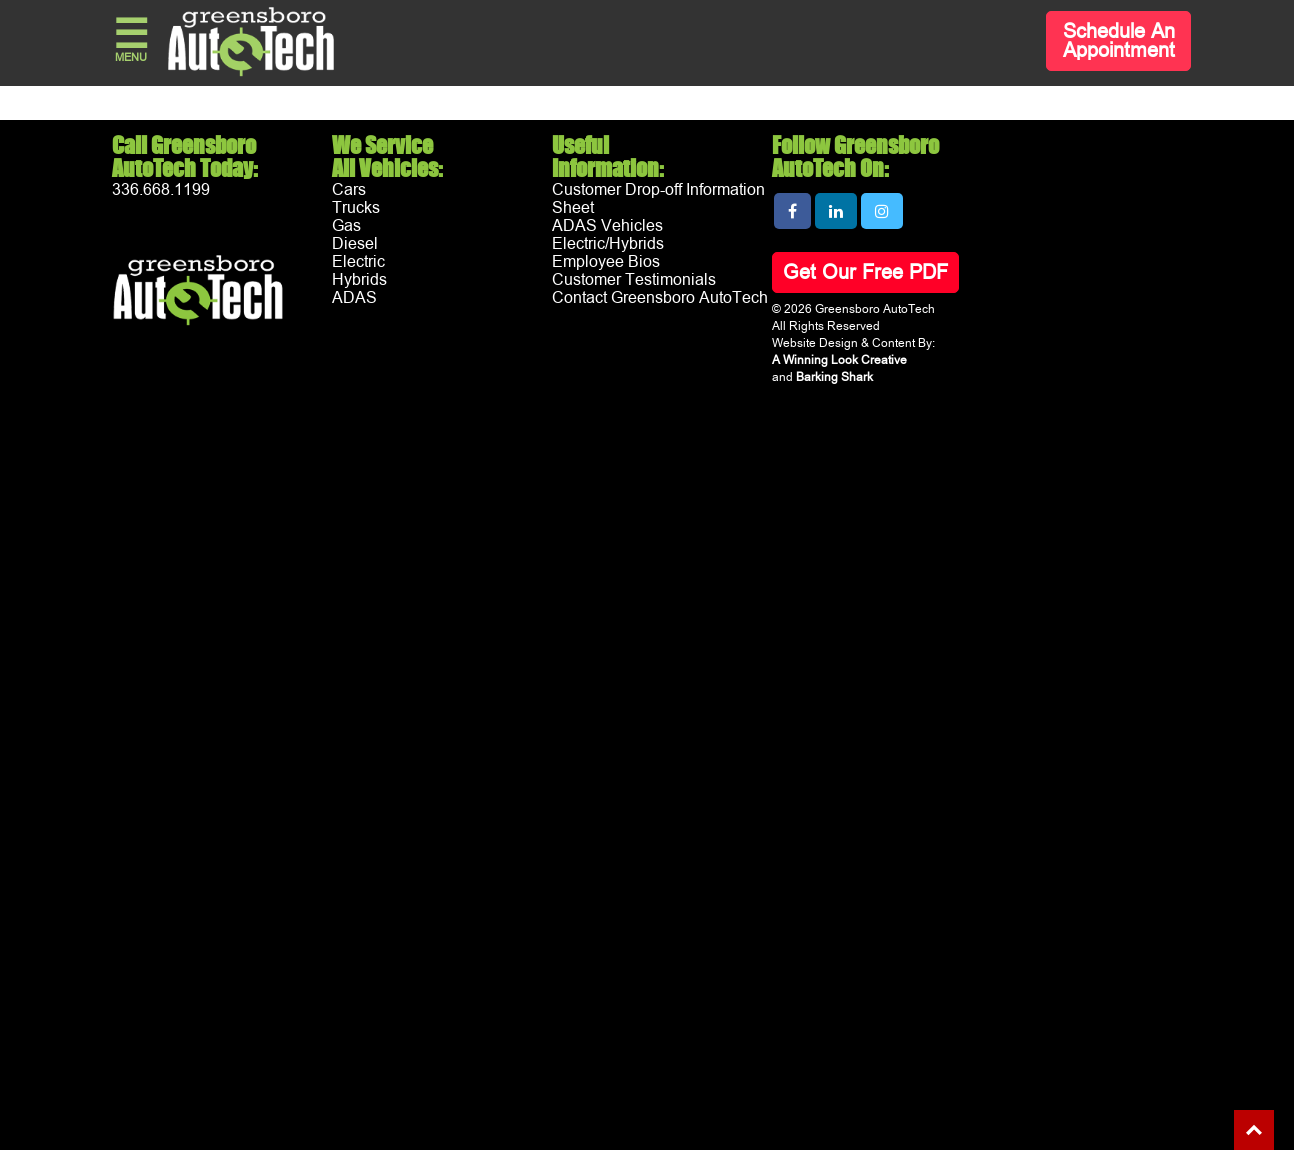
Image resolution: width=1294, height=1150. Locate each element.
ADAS (354, 298)
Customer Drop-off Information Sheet (658, 199)
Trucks (356, 208)
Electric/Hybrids (608, 244)
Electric (358, 262)
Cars (349, 190)
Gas (346, 226)
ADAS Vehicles (607, 226)
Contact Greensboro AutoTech (660, 298)
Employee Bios (606, 262)
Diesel (355, 244)
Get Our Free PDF (865, 272)
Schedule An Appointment (1119, 41)
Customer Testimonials (634, 280)
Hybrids (359, 280)
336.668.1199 (161, 190)
